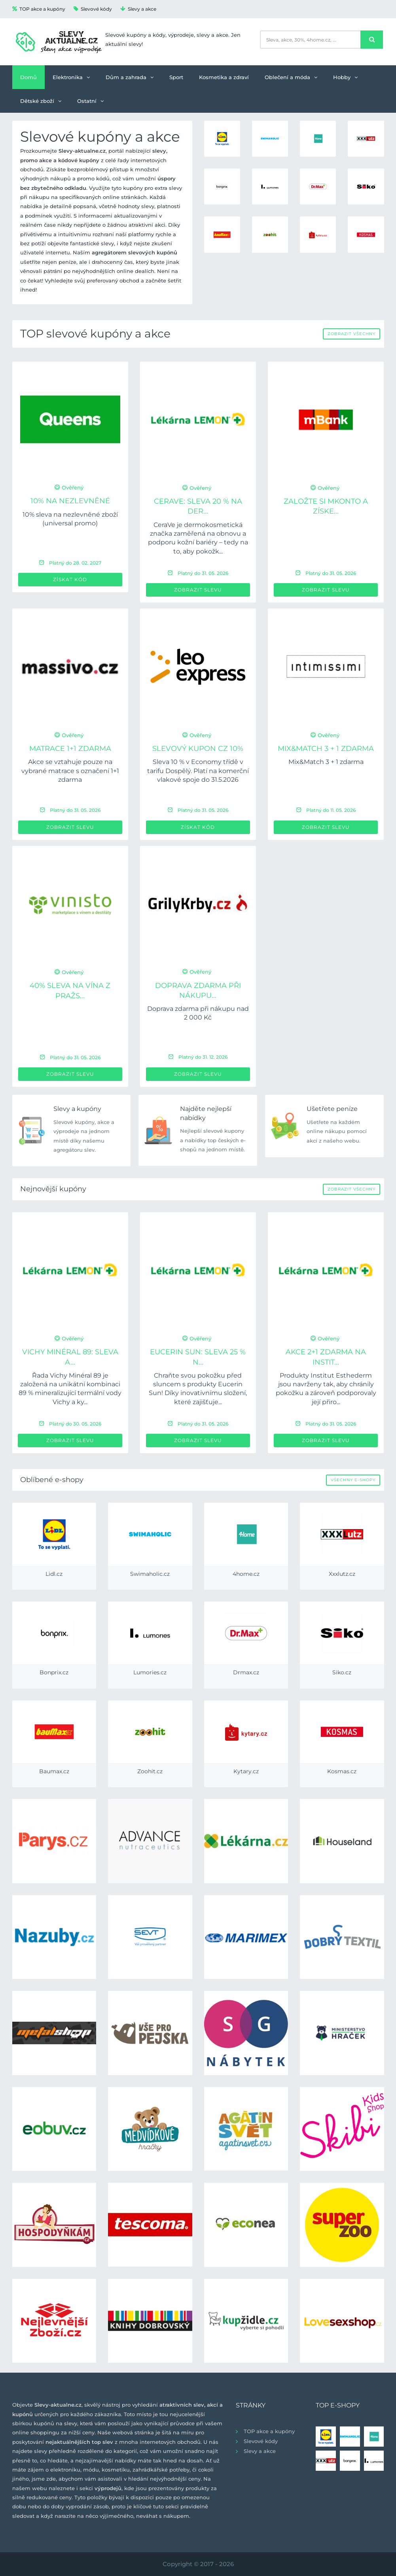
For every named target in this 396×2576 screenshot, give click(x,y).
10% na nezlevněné (70, 501)
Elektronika (71, 77)
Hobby (345, 77)
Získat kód (70, 579)
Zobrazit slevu (198, 590)
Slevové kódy (93, 9)
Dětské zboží (40, 101)
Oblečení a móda (291, 77)
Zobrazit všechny (351, 333)
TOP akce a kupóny (38, 9)
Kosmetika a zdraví (224, 77)
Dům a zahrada (129, 77)
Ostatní (90, 101)
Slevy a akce (138, 9)
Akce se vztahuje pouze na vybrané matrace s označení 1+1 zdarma (70, 770)
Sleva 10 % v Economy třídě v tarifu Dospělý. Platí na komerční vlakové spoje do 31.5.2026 (198, 770)
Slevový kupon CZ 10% (197, 748)
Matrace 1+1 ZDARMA (70, 748)
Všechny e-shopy (353, 1479)
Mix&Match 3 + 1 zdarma (326, 748)
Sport (176, 77)
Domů (28, 77)
